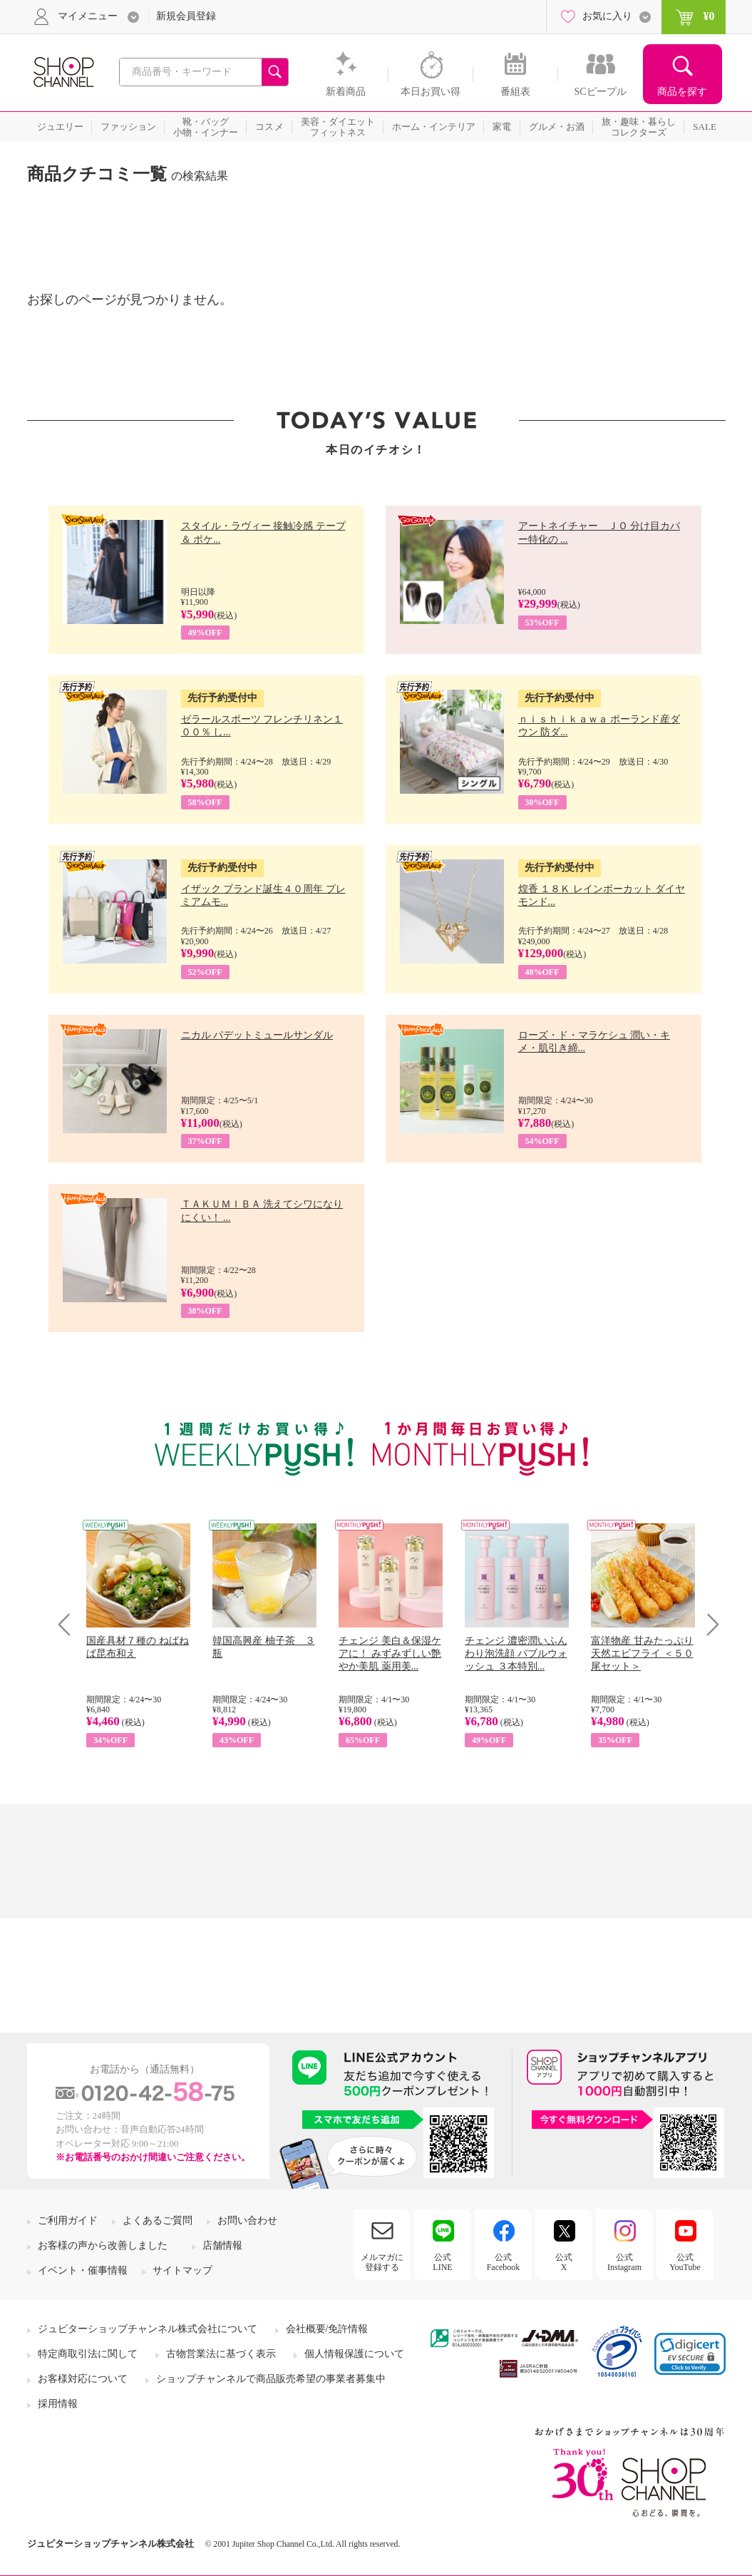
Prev (69, 1624)
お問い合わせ (247, 2220)
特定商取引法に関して (88, 2353)
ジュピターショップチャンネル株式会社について (147, 2329)
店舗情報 (222, 2245)
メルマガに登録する (382, 2262)
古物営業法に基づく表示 (221, 2353)
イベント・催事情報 (83, 2270)
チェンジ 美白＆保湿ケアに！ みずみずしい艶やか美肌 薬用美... (390, 1653)
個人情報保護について (354, 2353)
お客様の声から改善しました (103, 2245)
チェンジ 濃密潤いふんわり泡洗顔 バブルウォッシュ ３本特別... (516, 1653)
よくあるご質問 (157, 2220)
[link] (690, 2354)
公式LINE (442, 2262)
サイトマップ (182, 2270)
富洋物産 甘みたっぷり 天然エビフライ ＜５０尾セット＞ (642, 1653)
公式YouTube (685, 2262)
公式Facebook (503, 2262)
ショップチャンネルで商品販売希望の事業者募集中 (271, 2378)
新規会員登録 (186, 16)
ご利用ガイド (68, 2220)
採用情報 (58, 2403)
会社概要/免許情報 (327, 2329)
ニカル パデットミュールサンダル (257, 1035)
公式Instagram (624, 2262)
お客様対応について (83, 2378)
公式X (563, 2262)
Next (708, 1624)
